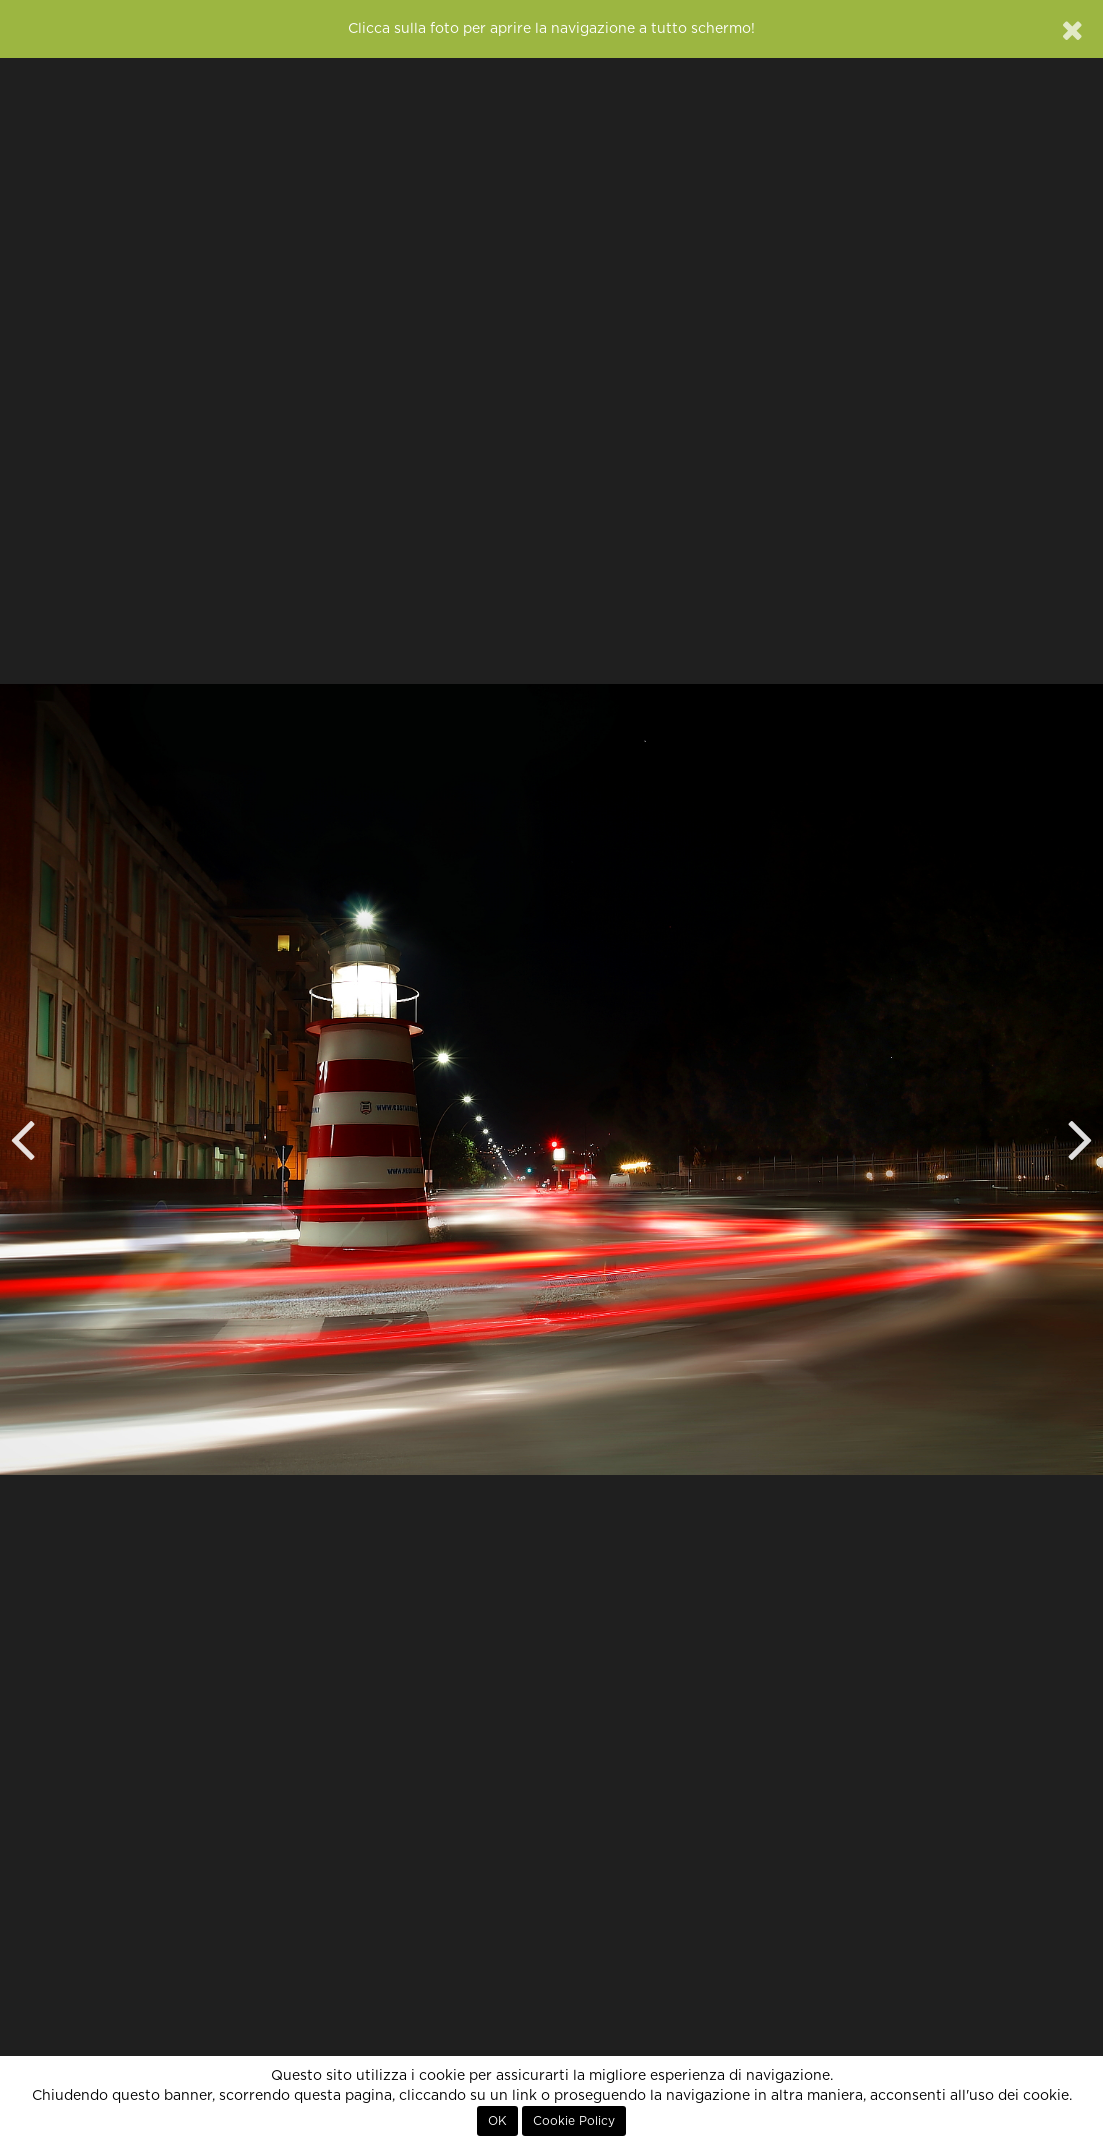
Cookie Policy (574, 2121)
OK (497, 2121)
